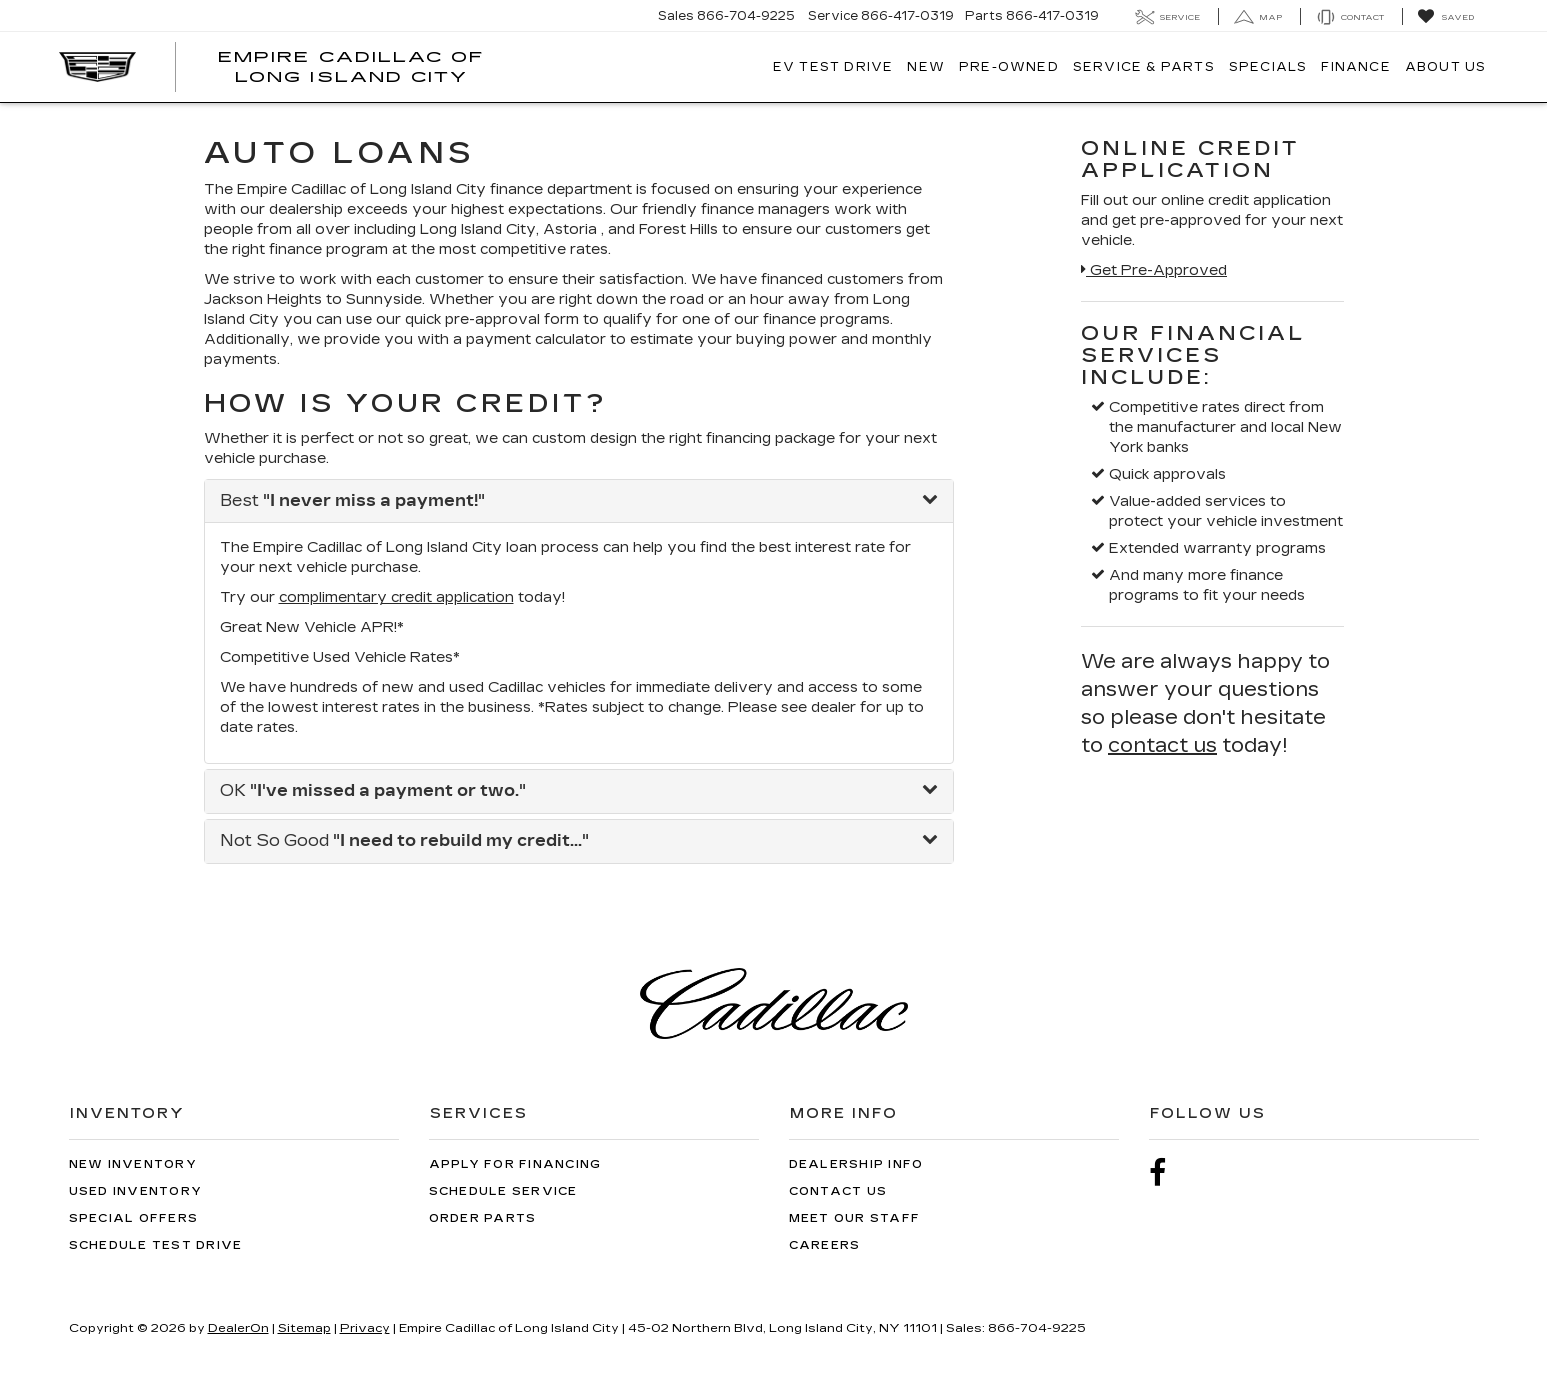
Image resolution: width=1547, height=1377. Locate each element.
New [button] (926, 67)
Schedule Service (503, 1191)
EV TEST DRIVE (833, 67)
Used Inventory (136, 1191)
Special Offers (134, 1218)
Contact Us (838, 1191)
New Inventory (133, 1164)
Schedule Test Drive (156, 1245)
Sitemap (304, 1328)
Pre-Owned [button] (1009, 67)
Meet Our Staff (855, 1218)
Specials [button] (1268, 67)
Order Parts (483, 1218)
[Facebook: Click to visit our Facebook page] (1168, 1173)
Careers (825, 1245)
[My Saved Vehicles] (1445, 17)
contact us (1162, 745)
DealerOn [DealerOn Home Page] (238, 1328)
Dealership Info (856, 1164)
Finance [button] (1355, 67)
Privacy (365, 1328)
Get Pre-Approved (1154, 270)
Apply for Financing (515, 1164)
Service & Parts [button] (1144, 67)
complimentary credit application (396, 597)
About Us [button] (1446, 67)
